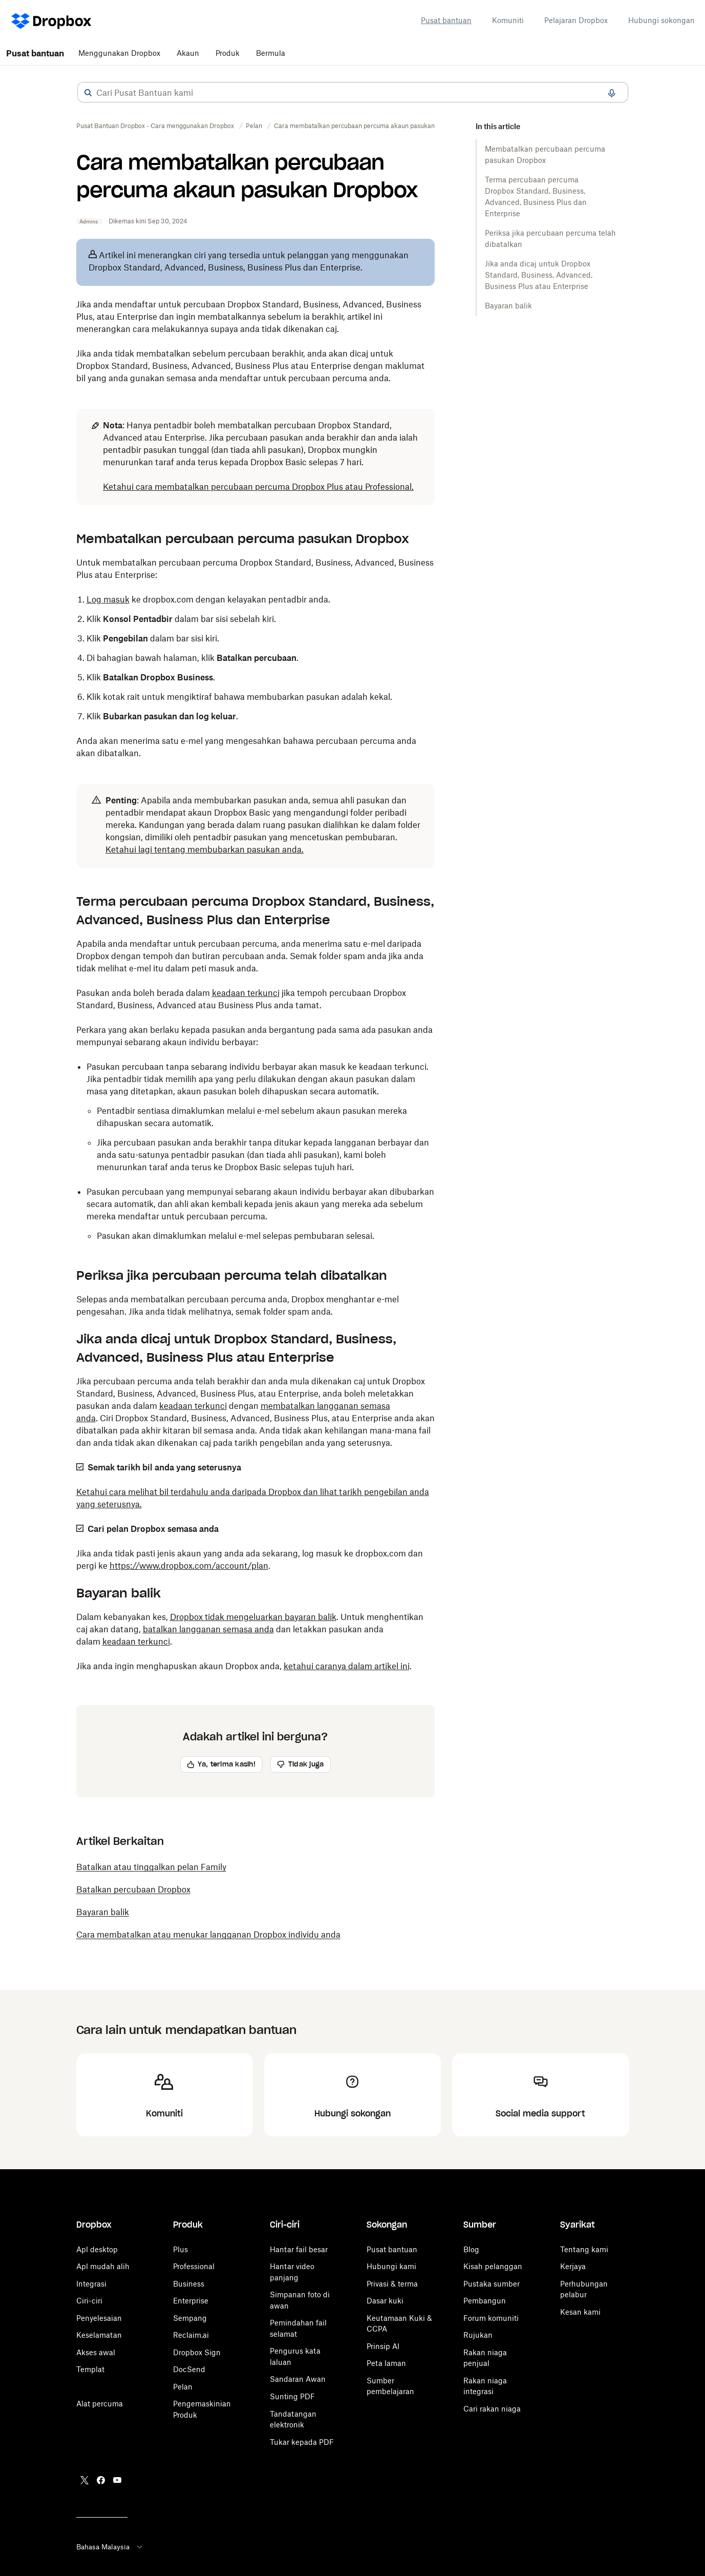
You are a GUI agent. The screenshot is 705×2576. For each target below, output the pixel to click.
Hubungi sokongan (661, 20)
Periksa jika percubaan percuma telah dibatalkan (550, 238)
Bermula (270, 53)
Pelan (183, 2386)
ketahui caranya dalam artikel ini (347, 1666)
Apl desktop (97, 2249)
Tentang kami (584, 2249)
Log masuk (108, 599)
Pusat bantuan (446, 20)
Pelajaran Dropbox (576, 20)
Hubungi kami (391, 2266)
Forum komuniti (491, 2318)
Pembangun (484, 2300)
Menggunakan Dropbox (119, 53)
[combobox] (353, 92)
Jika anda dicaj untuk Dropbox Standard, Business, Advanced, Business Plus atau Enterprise (538, 274)
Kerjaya (573, 2266)
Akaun (188, 53)
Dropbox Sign (197, 2352)
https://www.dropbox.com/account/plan (189, 1566)
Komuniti (508, 20)
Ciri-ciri (89, 2300)
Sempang (190, 2318)
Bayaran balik (508, 305)
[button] (88, 93)
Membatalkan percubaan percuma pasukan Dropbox (545, 154)
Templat (90, 2369)
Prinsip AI (383, 2346)
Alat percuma (99, 2403)
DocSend (189, 2369)
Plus (180, 2249)
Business (188, 2283)
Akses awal (95, 2352)
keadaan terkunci (246, 993)
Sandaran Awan (298, 2379)
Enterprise (190, 2300)
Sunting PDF (292, 2396)
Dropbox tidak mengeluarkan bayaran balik (253, 1617)
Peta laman (386, 2363)
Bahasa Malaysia (110, 2547)
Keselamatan (99, 2335)
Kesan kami (580, 2312)
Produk (228, 53)
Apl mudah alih (103, 2266)
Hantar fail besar (299, 2249)
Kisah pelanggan (492, 2266)
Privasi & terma (392, 2283)
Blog (471, 2249)
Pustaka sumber (491, 2283)
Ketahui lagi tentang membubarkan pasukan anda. (204, 849)
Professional (194, 2266)
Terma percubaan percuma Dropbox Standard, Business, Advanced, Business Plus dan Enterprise (536, 196)
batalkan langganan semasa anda (208, 1629)
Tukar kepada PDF (302, 2442)
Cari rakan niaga (492, 2408)
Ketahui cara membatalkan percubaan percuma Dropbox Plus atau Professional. (258, 487)
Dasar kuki (385, 2300)
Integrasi (91, 2283)
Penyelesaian (99, 2318)
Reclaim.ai (191, 2335)
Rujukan (478, 2335)
